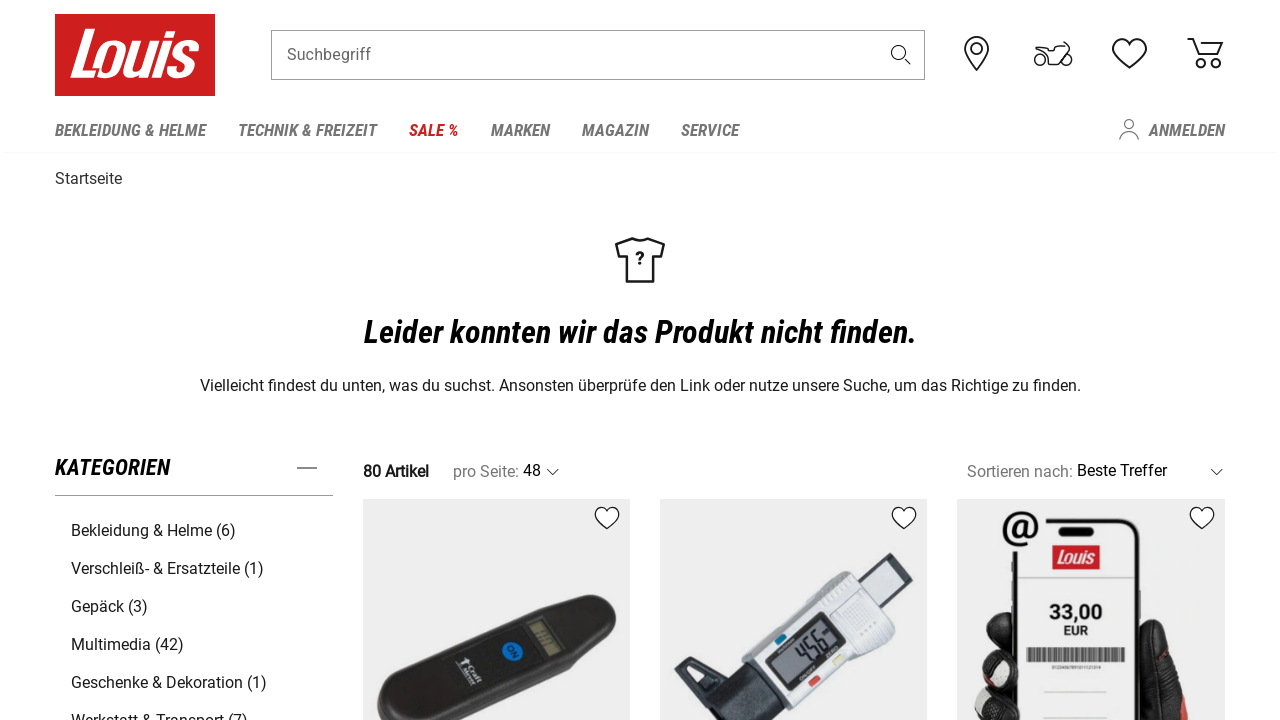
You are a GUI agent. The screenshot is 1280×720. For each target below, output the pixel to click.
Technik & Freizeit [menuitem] (307, 130)
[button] (901, 56)
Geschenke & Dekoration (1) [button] (169, 680)
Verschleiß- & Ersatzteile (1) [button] (167, 566)
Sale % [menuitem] (434, 130)
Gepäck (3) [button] (109, 604)
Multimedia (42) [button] (127, 642)
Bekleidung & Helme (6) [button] (153, 528)
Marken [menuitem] (520, 130)
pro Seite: (486, 469)
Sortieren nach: (1020, 469)
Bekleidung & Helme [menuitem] (130, 130)
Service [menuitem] (710, 130)
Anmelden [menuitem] (1187, 130)
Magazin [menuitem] (615, 130)
